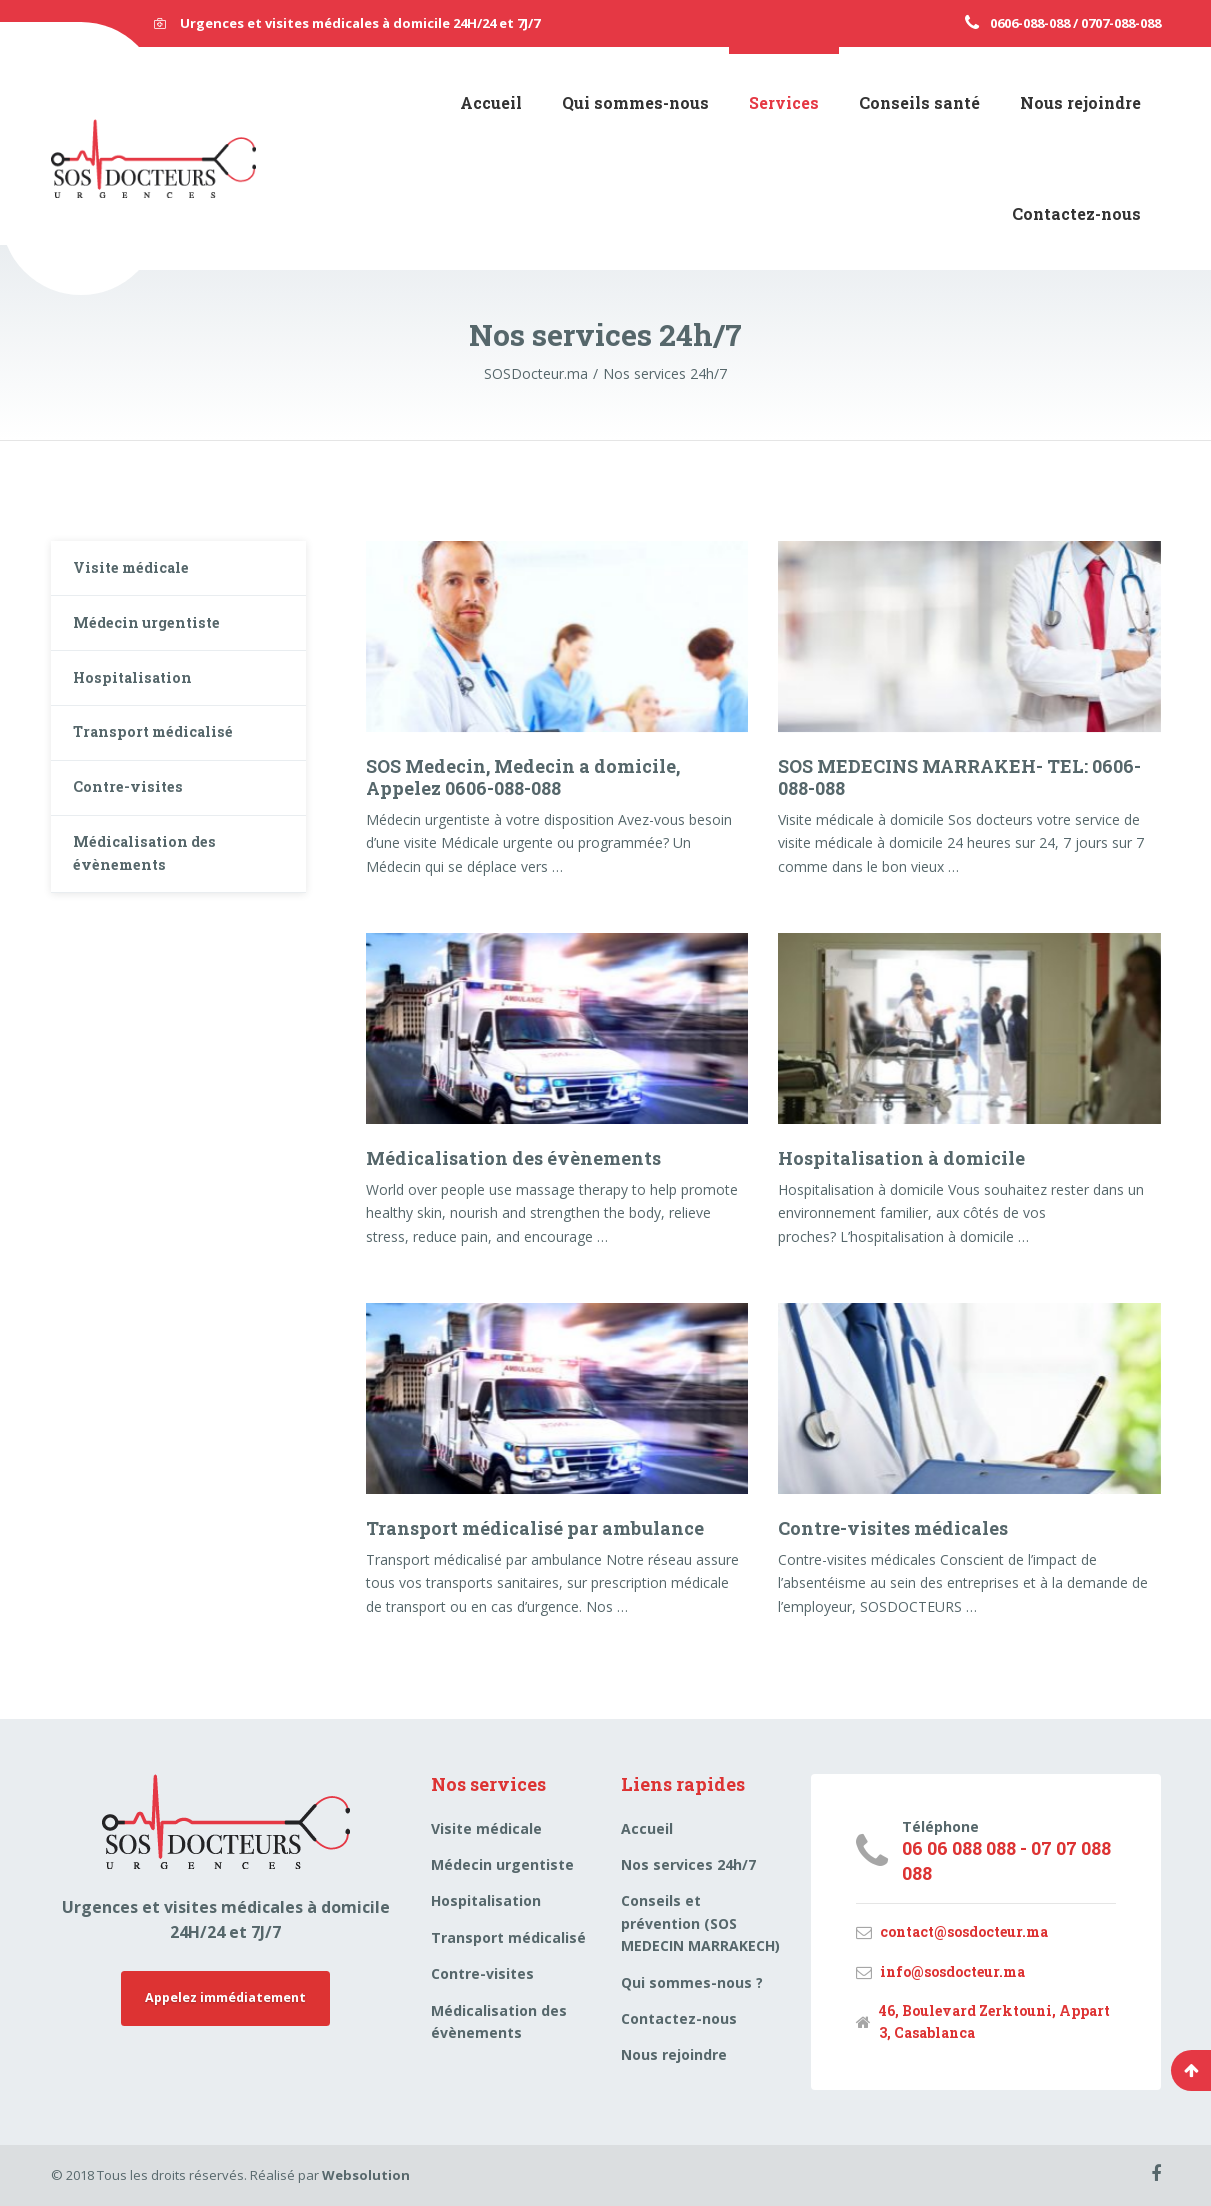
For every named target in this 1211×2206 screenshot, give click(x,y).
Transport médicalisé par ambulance (535, 1528)
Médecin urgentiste (156, 632)
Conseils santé (919, 102)
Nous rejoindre (1080, 102)
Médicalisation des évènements (513, 1158)
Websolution (366, 2175)
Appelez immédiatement (226, 2000)
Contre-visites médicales (893, 1528)
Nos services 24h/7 (688, 1864)
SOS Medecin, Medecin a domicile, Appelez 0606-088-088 (523, 777)
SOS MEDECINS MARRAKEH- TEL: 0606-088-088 (959, 777)
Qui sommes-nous (635, 102)
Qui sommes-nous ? (692, 1982)
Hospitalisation (142, 694)
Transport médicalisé (164, 756)
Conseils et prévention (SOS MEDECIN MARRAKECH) (700, 1923)
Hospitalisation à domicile (901, 1158)
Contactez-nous (1076, 213)
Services (784, 102)
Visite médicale (140, 571)
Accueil (491, 102)
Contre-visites (135, 817)
